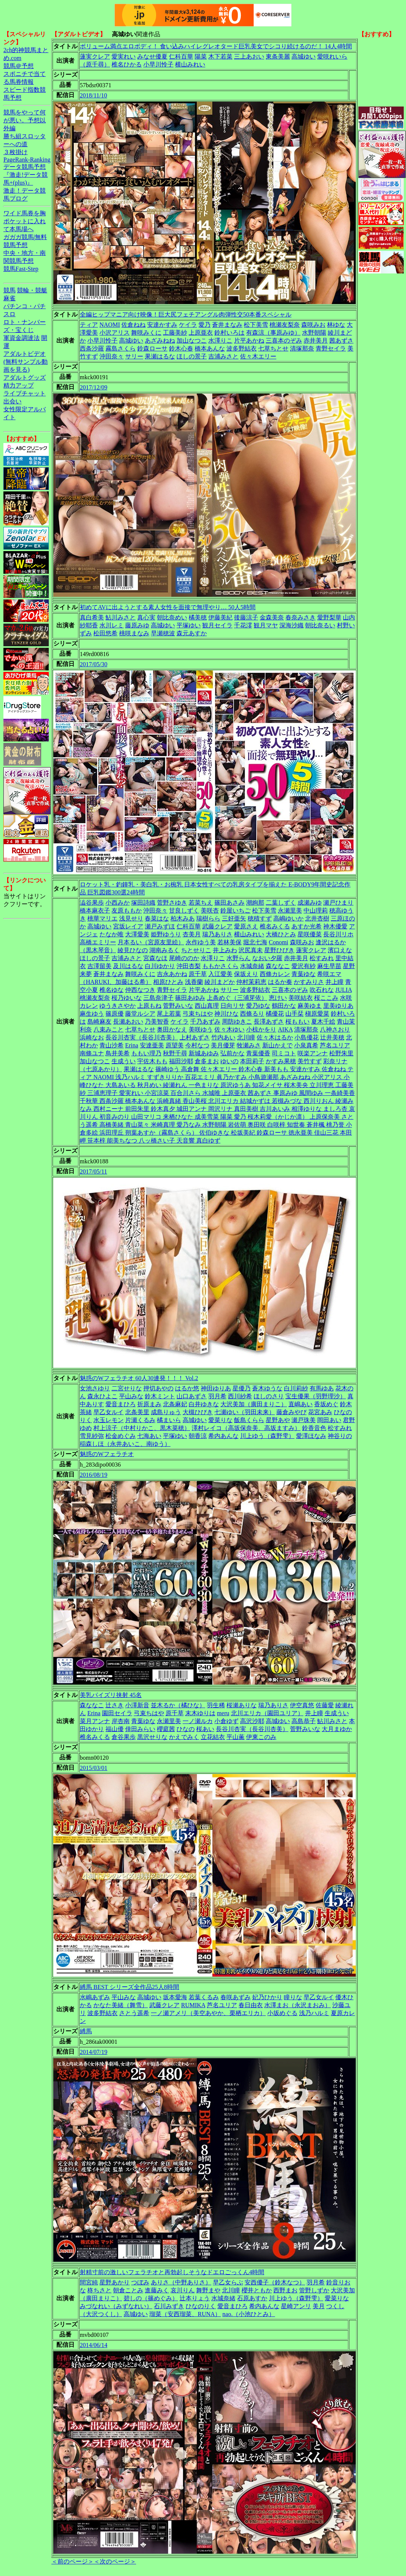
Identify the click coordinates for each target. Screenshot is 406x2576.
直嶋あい (300, 1404)
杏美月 (192, 934)
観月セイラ (217, 625)
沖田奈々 (111, 356)
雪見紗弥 (92, 1436)
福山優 (114, 1729)
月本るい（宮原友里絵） (151, 942)
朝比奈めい (172, 617)
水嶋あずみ (95, 1997)
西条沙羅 (92, 348)
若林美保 (229, 942)
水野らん (238, 958)
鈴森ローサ (152, 348)
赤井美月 (316, 340)
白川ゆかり (160, 966)
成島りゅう (166, 1412)
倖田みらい (140, 1729)
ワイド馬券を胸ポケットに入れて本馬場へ (24, 221)
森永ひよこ (102, 1396)
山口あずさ (192, 1396)
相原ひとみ (168, 982)
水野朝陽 (314, 332)
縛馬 (86, 2031)
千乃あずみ (205, 1021)
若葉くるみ (204, 1997)
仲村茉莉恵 (251, 982)
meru (223, 1713)
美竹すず (310, 1061)
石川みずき (169, 2306)
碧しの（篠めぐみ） (151, 2298)
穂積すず (260, 918)
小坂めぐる (282, 2013)
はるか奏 (280, 982)
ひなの (186, 1729)
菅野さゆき (172, 902)
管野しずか (314, 2290)
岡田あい (329, 1420)
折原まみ (149, 1404)
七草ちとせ (273, 348)
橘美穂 (198, 617)
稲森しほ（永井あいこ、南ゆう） (125, 1444)
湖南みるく (164, 950)
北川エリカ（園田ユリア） (267, 1713)
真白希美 (92, 617)
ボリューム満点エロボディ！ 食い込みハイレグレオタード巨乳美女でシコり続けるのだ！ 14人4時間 (216, 46)
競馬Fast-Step (20, 269)
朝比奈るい (320, 625)
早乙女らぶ (228, 2282)
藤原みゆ (137, 625)
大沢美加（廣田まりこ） (253, 1404)
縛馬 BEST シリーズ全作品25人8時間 (129, 1987)
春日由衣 (251, 2005)
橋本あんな (210, 348)
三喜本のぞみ (284, 340)
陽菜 (201, 56)
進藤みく (157, 2290)
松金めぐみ (120, 1436)
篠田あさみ (229, 902)
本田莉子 (252, 1061)
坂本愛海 (175, 1997)
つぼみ (140, 2282)
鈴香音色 (314, 1428)
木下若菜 (220, 56)
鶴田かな (284, 1005)
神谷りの (340, 1436)
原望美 (175, 1045)
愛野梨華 (329, 617)
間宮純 (89, 2282)
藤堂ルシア (140, 1013)
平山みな (131, 1396)
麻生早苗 (329, 966)
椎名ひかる (127, 64)
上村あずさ (195, 1037)
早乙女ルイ (108, 1412)
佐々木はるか (275, 1037)
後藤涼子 (246, 617)
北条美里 (137, 1412)
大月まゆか (337, 1729)
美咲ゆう (201, 1029)
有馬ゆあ (322, 1388)
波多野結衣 (241, 348)
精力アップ (18, 385)
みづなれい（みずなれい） (116, 2306)
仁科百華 (181, 56)
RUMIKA (193, 2005)
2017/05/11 (93, 1171)
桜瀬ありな (241, 1705)
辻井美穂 (332, 1037)
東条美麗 (278, 56)
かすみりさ (309, 982)
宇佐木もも (152, 1061)
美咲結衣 (300, 998)
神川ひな (226, 1013)
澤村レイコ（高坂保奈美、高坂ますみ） (246, 1428)
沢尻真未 (251, 950)
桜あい (205, 1729)
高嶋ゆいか (288, 918)
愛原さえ (246, 926)
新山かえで (277, 1045)
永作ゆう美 (201, 942)
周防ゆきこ (237, 1021)
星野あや (278, 1420)
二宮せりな (127, 1388)
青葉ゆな (303, 974)
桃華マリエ (102, 918)
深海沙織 (291, 625)
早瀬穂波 (163, 633)
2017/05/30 (93, 664)
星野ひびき (279, 950)
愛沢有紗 (303, 966)
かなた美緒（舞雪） (120, 2005)
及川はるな (128, 966)
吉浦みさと (223, 356)
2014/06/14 (93, 2345)
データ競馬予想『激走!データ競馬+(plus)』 (25, 175)
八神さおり (335, 1029)
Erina (131, 1045)
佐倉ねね (133, 324)
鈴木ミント (160, 1396)
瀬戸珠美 (303, 1420)
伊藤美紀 (220, 617)
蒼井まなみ (227, 324)
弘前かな (232, 1053)
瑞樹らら (208, 918)
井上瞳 (334, 982)
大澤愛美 (137, 934)
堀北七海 (255, 942)
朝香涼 (198, 1436)
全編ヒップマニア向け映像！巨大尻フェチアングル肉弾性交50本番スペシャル (185, 314)
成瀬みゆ (310, 902)
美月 (319, 2306)
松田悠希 (105, 633)
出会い (12, 401)
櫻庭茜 (166, 1729)
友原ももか (127, 910)
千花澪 (243, 625)
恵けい (278, 998)
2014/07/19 (93, 2052)
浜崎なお (92, 1037)
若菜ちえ (201, 902)
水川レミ (111, 625)
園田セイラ (117, 1713)
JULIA (343, 990)
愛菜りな (220, 1420)
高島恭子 (303, 1721)
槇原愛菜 (317, 1013)
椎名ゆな (111, 990)
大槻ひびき (198, 1412)
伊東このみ (261, 1737)
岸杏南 (121, 1721)
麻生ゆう (92, 1013)
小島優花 (306, 1037)
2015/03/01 (93, 1768)
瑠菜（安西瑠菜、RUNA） (185, 2314)
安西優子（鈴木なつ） (275, 2282)
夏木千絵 (323, 1021)
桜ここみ (326, 998)
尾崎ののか (184, 958)
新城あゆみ (204, 1053)
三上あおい (249, 56)
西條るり (252, 1013)
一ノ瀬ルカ (198, 1721)
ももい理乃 (146, 1053)
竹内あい (223, 1037)
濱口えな (340, 950)
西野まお (285, 2290)
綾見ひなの (133, 950)
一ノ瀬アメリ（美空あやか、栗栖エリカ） (208, 2013)
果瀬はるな (160, 356)
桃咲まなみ (134, 633)
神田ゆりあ (216, 1388)
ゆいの (229, 1061)
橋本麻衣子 (95, 910)
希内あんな (223, 1436)
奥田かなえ (172, 1029)
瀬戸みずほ (160, 926)
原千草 (198, 974)
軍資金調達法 (21, 338)
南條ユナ (92, 1053)
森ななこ (278, 966)
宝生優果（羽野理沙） (315, 1396)
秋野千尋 (175, 1053)
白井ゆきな (204, 1404)
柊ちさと (99, 2290)
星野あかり (114, 2282)
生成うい (124, 1061)
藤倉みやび (291, 1412)
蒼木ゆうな (267, 1388)
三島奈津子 (158, 998)
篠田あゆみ (190, 998)
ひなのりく (201, 2306)
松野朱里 (341, 1053)
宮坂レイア (128, 926)
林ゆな (336, 324)
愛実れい (124, 56)
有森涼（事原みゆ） (273, 332)
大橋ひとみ (281, 934)
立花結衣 (213, 1737)
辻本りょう (195, 2298)
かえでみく (184, 1737)
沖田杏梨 (189, 966)
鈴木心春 (181, 348)
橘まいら (169, 1420)
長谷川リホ (338, 934)
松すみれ (322, 958)
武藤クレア (217, 926)
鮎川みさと (120, 617)
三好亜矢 (234, 918)
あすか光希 (306, 926)
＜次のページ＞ (115, 2561)
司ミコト (284, 1053)
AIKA (285, 1029)
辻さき (114, 1705)
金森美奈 (272, 617)
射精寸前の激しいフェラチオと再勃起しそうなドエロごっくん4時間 (172, 2272)
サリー (134, 356)
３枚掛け (15, 152)
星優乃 (241, 1388)
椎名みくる (275, 926)
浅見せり (131, 918)
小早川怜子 (158, 64)
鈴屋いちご (235, 910)
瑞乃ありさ (217, 934)
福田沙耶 (181, 1061)
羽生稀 (216, 1705)
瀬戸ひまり (338, 902)
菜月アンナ (95, 1721)
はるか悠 (187, 1388)
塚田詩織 (143, 902)
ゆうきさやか (117, 1005)
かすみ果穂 (281, 1061)
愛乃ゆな (258, 1005)
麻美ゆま (310, 1005)
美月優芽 (223, 1045)
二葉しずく (281, 902)
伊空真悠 (302, 1705)
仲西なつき (140, 990)
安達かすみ (162, 324)
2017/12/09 (93, 387)
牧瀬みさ (249, 1045)
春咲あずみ (235, 1997)
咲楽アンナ (313, 1053)
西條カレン (275, 974)
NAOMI (109, 324)
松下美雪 (256, 324)
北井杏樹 (317, 918)
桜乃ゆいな (127, 998)
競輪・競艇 (32, 290)
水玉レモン (108, 1420)
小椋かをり (261, 1029)
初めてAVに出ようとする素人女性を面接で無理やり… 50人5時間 (168, 607)
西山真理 (207, 1005)
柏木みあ (182, 918)
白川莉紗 (296, 1388)
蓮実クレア (95, 56)
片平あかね (249, 340)
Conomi (278, 942)
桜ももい (297, 1021)
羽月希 (217, 1396)
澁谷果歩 (92, 902)
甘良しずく (184, 910)
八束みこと (108, 1029)
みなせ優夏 (152, 56)
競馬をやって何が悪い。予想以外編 (24, 120)
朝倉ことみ (128, 2290)
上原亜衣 (201, 332)
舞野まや (208, 2290)
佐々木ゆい (229, 1029)
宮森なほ (155, 958)
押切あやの (158, 1388)
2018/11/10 (93, 95)
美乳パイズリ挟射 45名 (111, 1695)
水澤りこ (220, 340)
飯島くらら (249, 1420)
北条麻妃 (175, 1404)
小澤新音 (137, 1705)
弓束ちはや (198, 1013)
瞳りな (293, 1997)
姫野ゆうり (166, 934)
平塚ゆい (189, 625)
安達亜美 (152, 1045)
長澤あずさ (269, 1021)
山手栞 (294, 1013)
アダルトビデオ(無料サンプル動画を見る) (25, 362)
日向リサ (232, 1005)
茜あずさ (341, 340)
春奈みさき (300, 617)
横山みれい (190, 64)
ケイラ (188, 324)
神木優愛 (335, 926)
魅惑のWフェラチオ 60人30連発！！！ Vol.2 (139, 1378)
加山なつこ (192, 340)
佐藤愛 (325, 1705)
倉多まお (207, 1061)
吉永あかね (172, 974)
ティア (89, 324)
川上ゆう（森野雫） (267, 1436)
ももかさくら (220, 966)
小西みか (117, 902)
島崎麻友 (99, 1021)
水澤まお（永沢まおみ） (297, 2005)
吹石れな (322, 990)
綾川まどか (220, 982)
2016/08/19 (93, 1475)
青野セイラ (331, 348)
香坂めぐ (326, 1404)
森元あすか (192, 633)
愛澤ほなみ (311, 1436)
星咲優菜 (310, 934)
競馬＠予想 (18, 66)
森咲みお (313, 324)
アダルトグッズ (24, 377)
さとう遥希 (134, 2013)
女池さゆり (95, 1388)
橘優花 (275, 1013)
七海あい (149, 1436)
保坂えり (246, 974)
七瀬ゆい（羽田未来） (244, 1412)
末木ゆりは (200, 1713)
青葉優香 (258, 1053)
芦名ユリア (335, 1045)
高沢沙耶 (252, 1721)
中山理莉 (316, 910)
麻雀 (9, 298)
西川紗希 (240, 1396)
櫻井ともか (257, 2290)
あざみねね (160, 340)
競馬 (9, 290)
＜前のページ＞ (72, 2561)
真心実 (146, 617)
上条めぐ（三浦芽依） (237, 998)
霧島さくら (120, 348)
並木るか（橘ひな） (178, 1705)
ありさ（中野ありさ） (181, 2282)
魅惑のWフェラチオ (107, 1454)
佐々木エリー (258, 356)
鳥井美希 (117, 1053)
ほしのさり (269, 1396)
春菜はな (157, 918)
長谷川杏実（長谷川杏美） (141, 1037)
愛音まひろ (120, 1404)
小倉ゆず (226, 1721)
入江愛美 (220, 974)
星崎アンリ (296, 2306)
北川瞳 (246, 1037)
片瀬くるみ (140, 1420)
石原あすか (252, 2298)
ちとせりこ (196, 950)
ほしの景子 (192, 356)
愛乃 (204, 324)
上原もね (149, 1005)
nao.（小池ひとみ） (248, 2314)
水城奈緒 (252, 966)
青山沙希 (111, 1045)
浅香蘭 (194, 982)
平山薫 (235, 1737)
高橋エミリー (98, 942)
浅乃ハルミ (314, 2013)
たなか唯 (111, 934)
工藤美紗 (175, 332)
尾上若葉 (169, 1013)
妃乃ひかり (267, 1997)
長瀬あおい (128, 1021)
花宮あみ (320, 1412)
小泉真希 (306, 1045)
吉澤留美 (99, 966)
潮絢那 (255, 902)
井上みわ (225, 950)
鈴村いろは (229, 332)
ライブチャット (24, 393)
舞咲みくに (146, 332)
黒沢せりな (152, 1737)
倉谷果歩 (124, 1737)
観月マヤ (266, 625)
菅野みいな (178, 1005)
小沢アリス (114, 332)
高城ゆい (303, 56)
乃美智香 (157, 1021)
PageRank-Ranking (26, 159)
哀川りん (182, 2290)
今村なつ (197, 1045)
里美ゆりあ (338, 1005)
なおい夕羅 (267, 958)
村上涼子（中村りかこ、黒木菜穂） (141, 1428)
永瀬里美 (290, 910)
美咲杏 (210, 910)
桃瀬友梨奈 (285, 324)
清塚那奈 (302, 348)
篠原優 (114, 1013)
